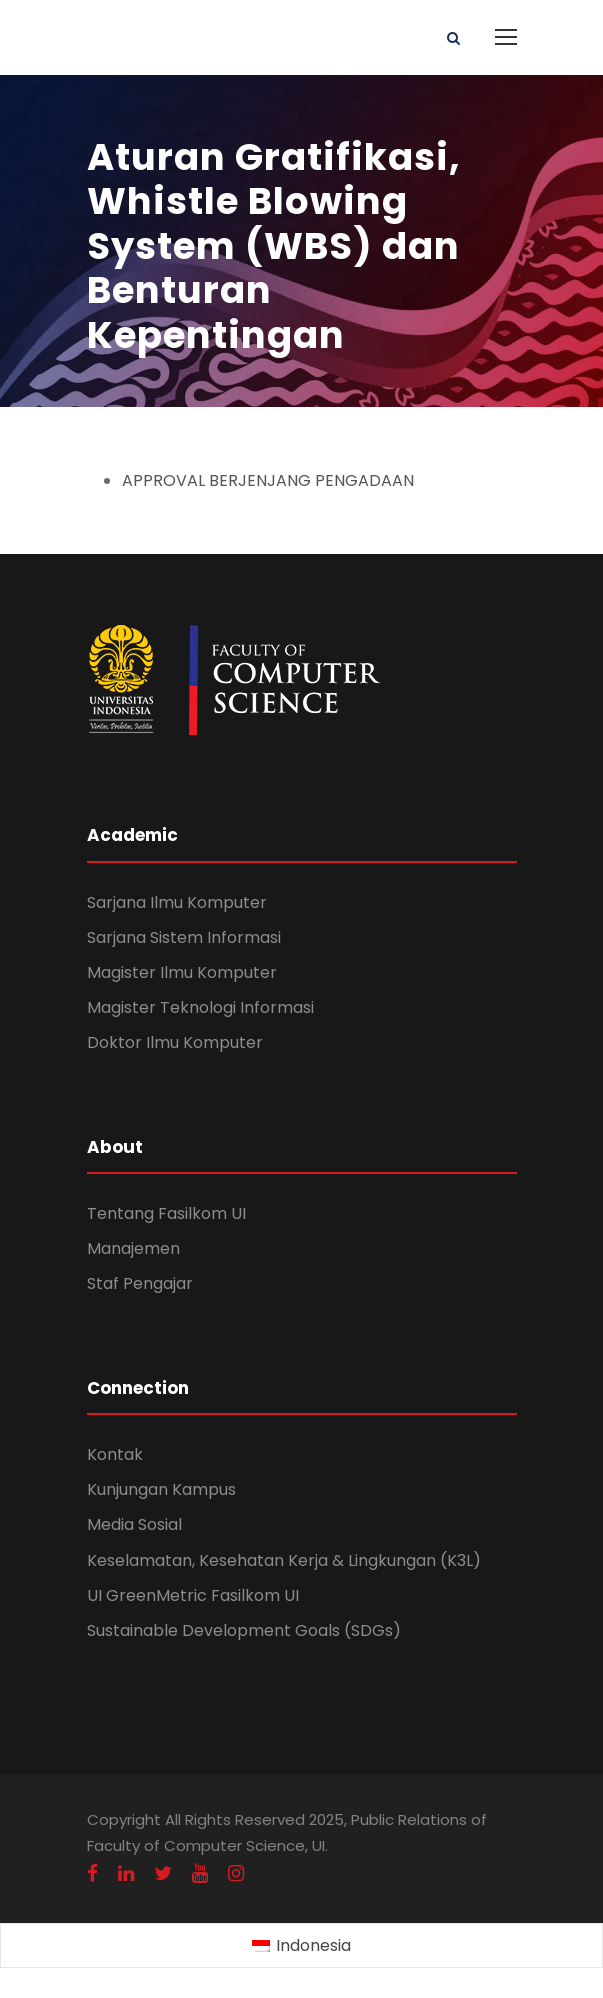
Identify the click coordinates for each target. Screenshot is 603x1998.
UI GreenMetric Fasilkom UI (193, 1595)
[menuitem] (301, 1946)
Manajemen (133, 1248)
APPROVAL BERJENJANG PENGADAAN (268, 480)
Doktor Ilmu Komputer (175, 1042)
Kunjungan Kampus (161, 1489)
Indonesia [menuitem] (313, 1945)
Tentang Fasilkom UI (166, 1213)
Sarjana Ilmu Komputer (177, 902)
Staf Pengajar (140, 1283)
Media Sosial (134, 1524)
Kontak (115, 1454)
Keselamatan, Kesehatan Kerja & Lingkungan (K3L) (284, 1560)
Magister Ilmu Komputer (182, 972)
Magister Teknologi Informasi (200, 1007)
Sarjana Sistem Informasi (184, 937)
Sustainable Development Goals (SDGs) (244, 1630)
